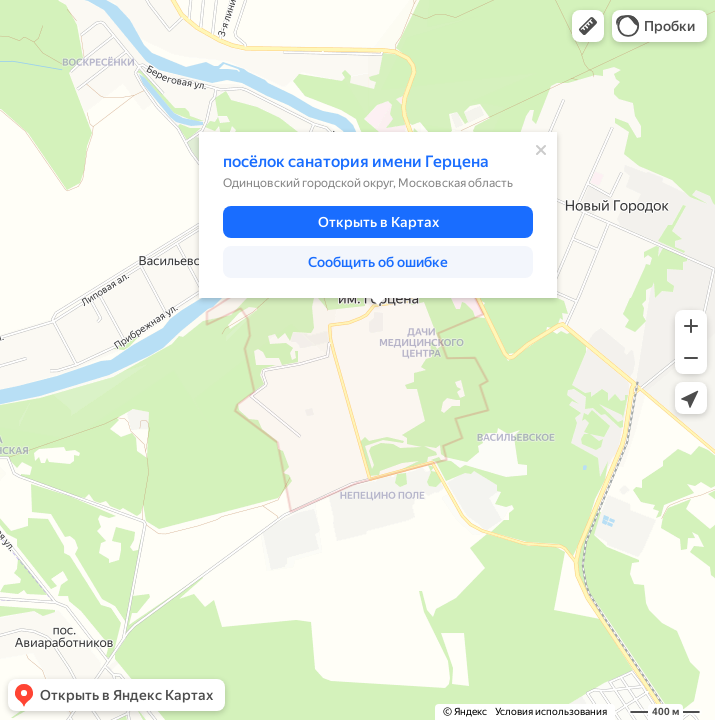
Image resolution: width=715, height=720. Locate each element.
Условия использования (551, 711)
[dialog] (378, 215)
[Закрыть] (541, 150)
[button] (588, 26)
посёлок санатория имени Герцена (356, 161)
